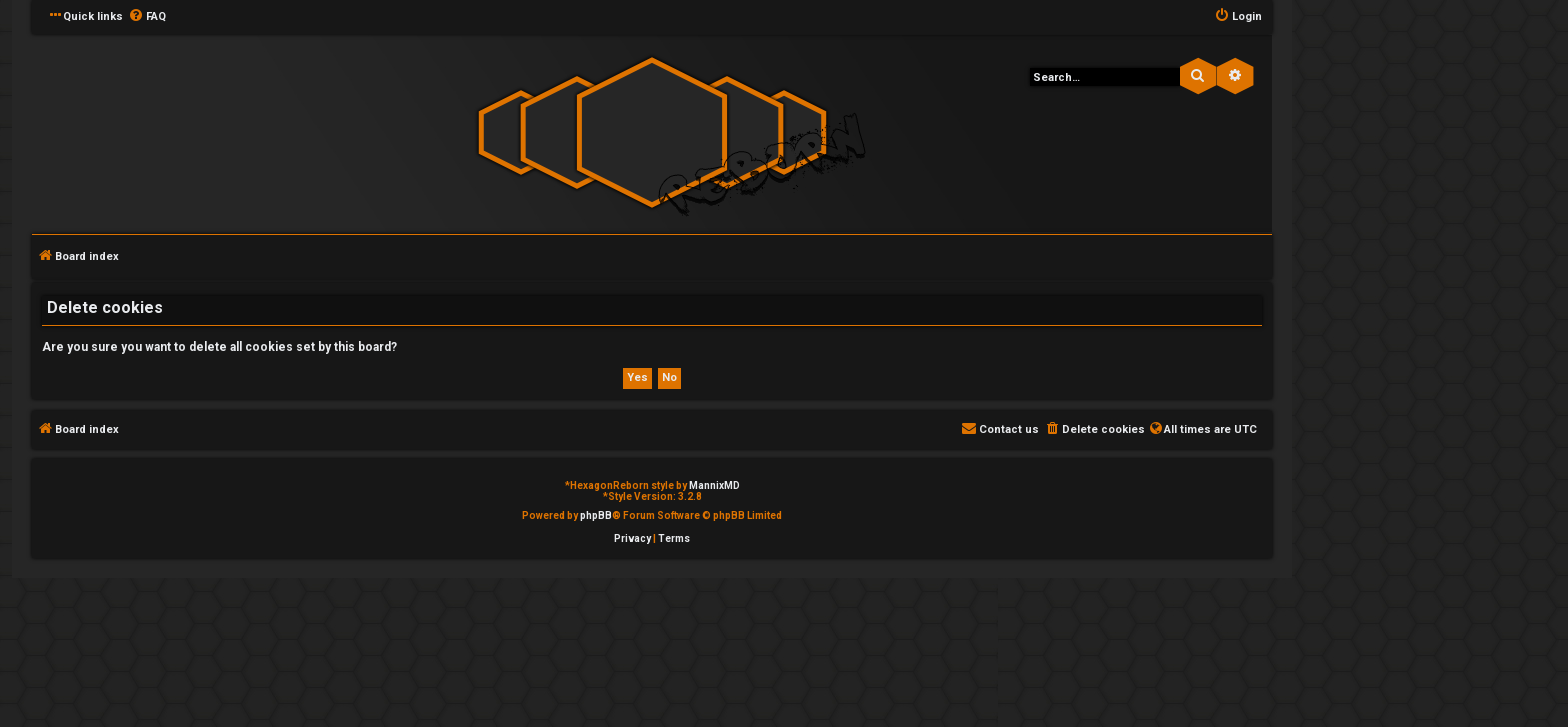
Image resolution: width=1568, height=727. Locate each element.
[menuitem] (147, 17)
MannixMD (714, 485)
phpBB (596, 515)
